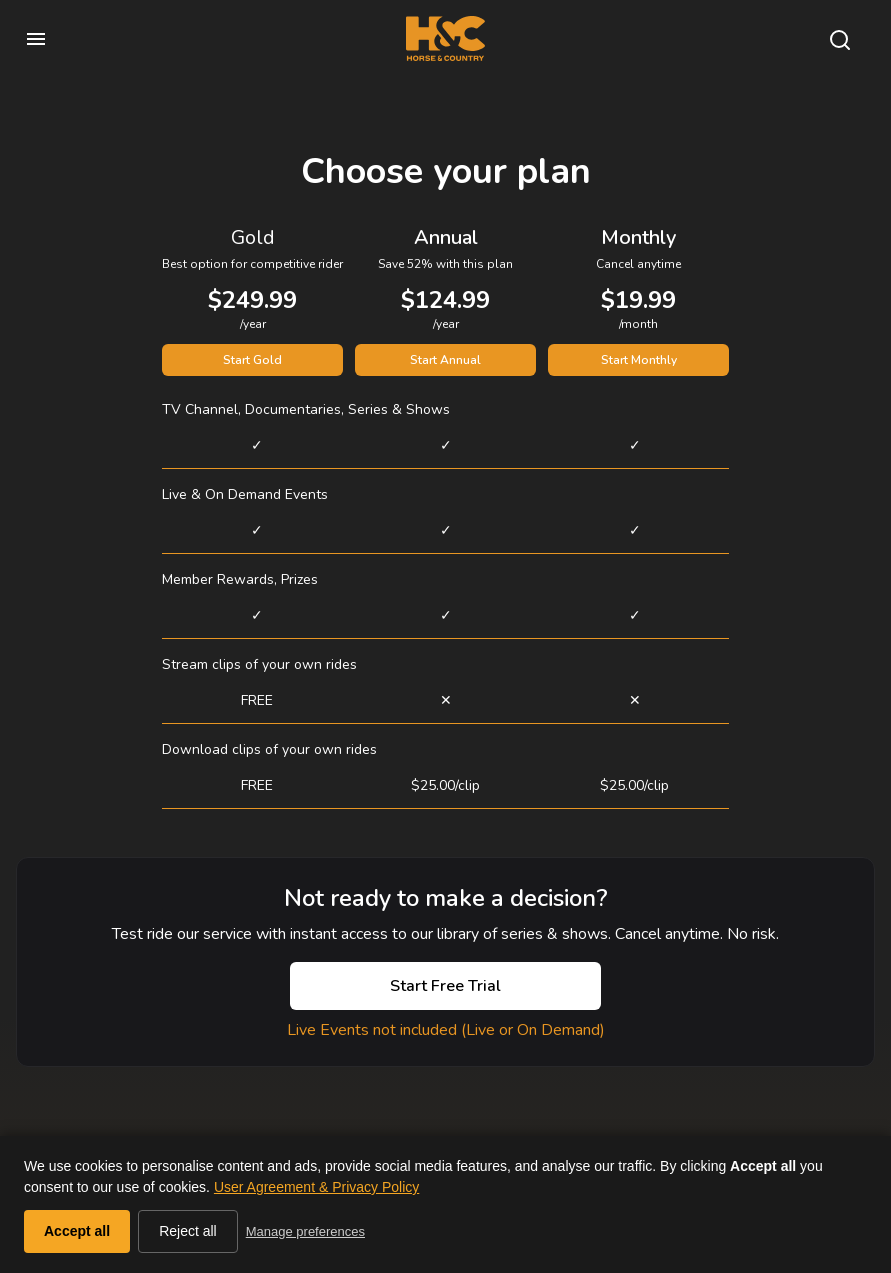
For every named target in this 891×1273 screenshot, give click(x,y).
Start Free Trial (445, 986)
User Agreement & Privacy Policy (316, 1187)
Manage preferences (305, 1231)
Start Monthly (639, 360)
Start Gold (252, 360)
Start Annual (445, 360)
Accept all (77, 1231)
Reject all (188, 1231)
